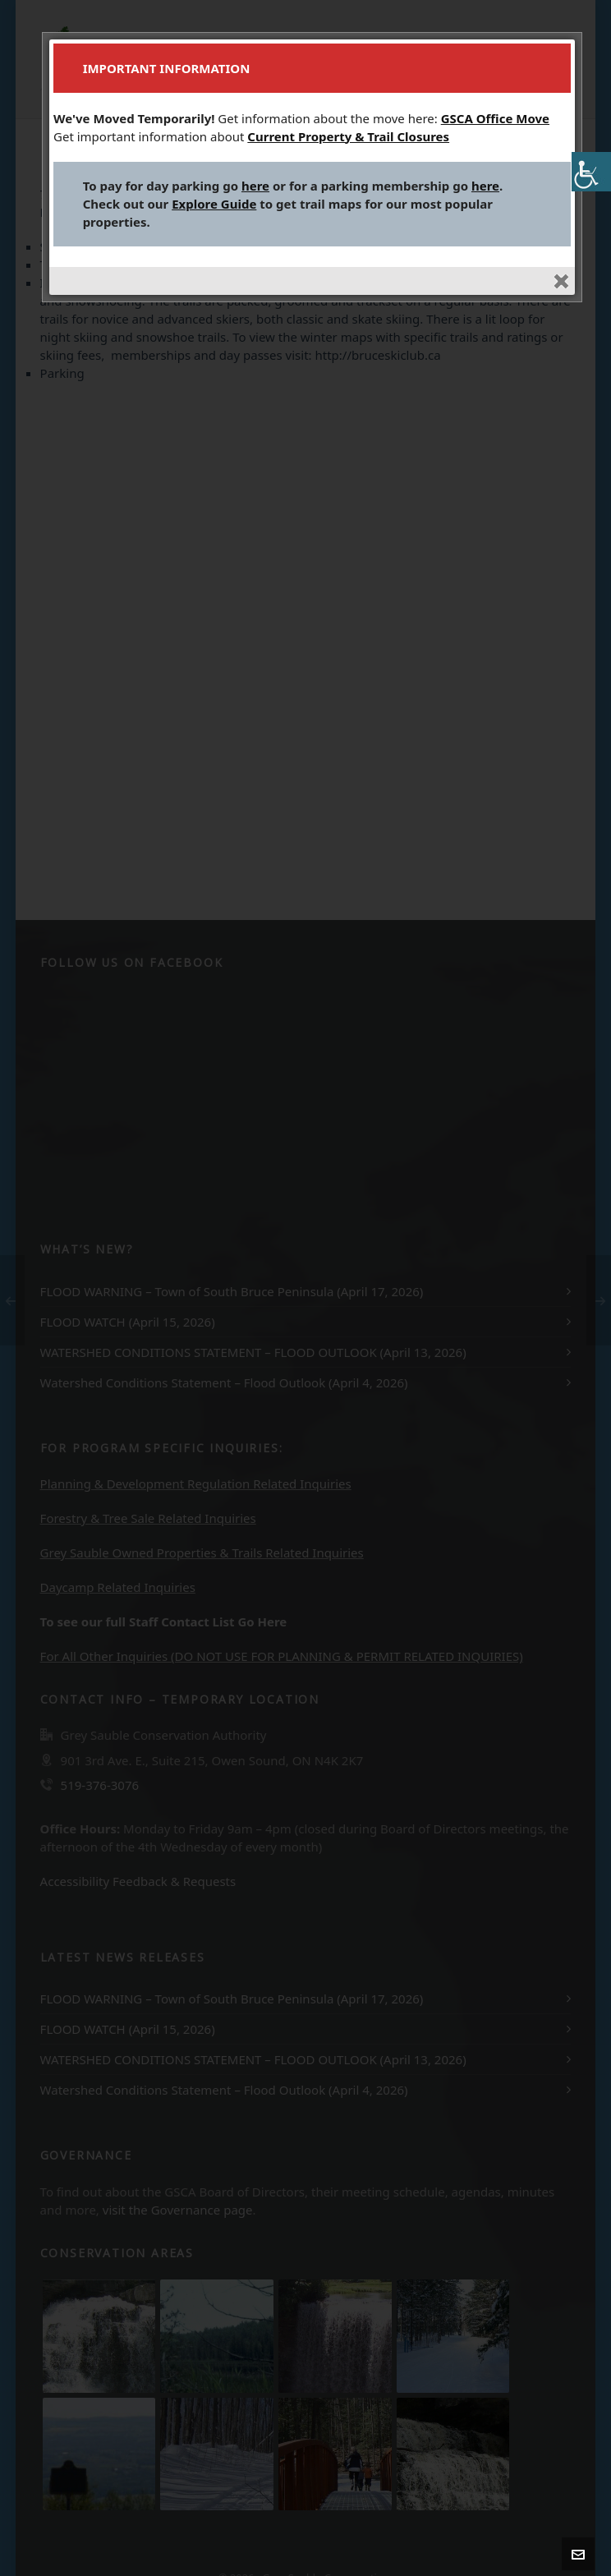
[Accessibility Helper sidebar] (591, 171)
